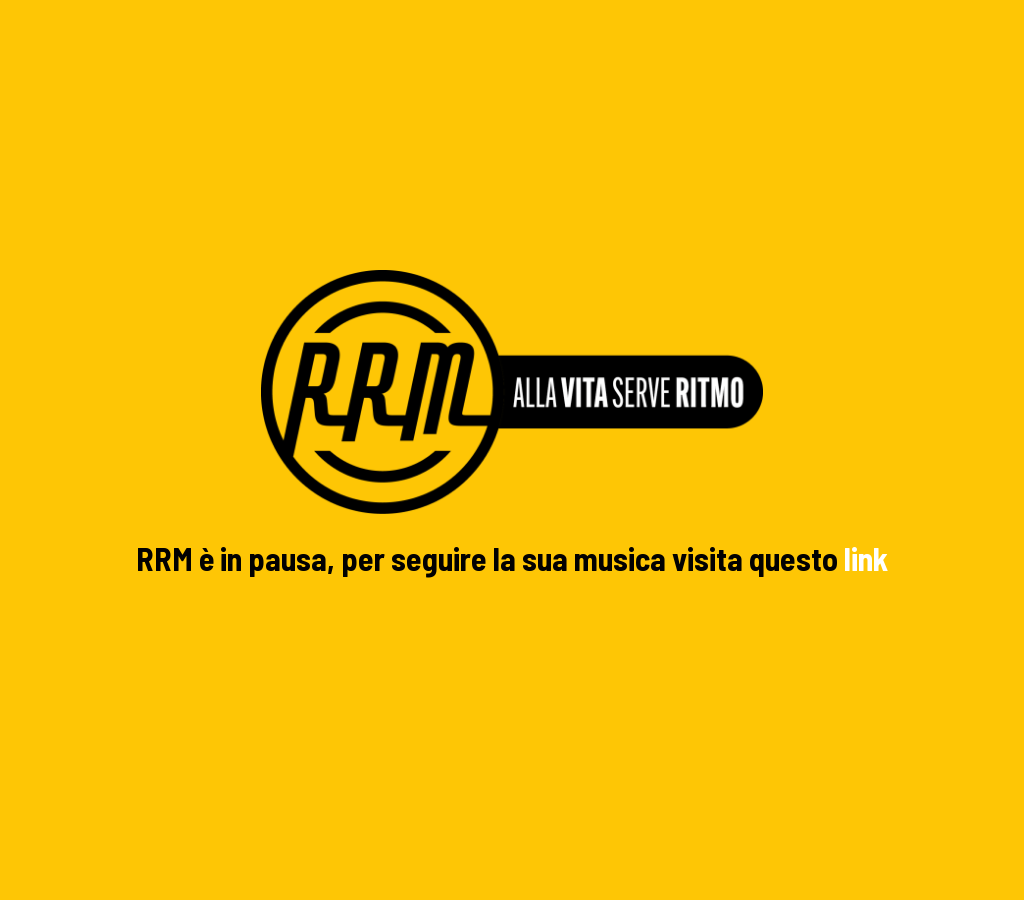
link (866, 558)
